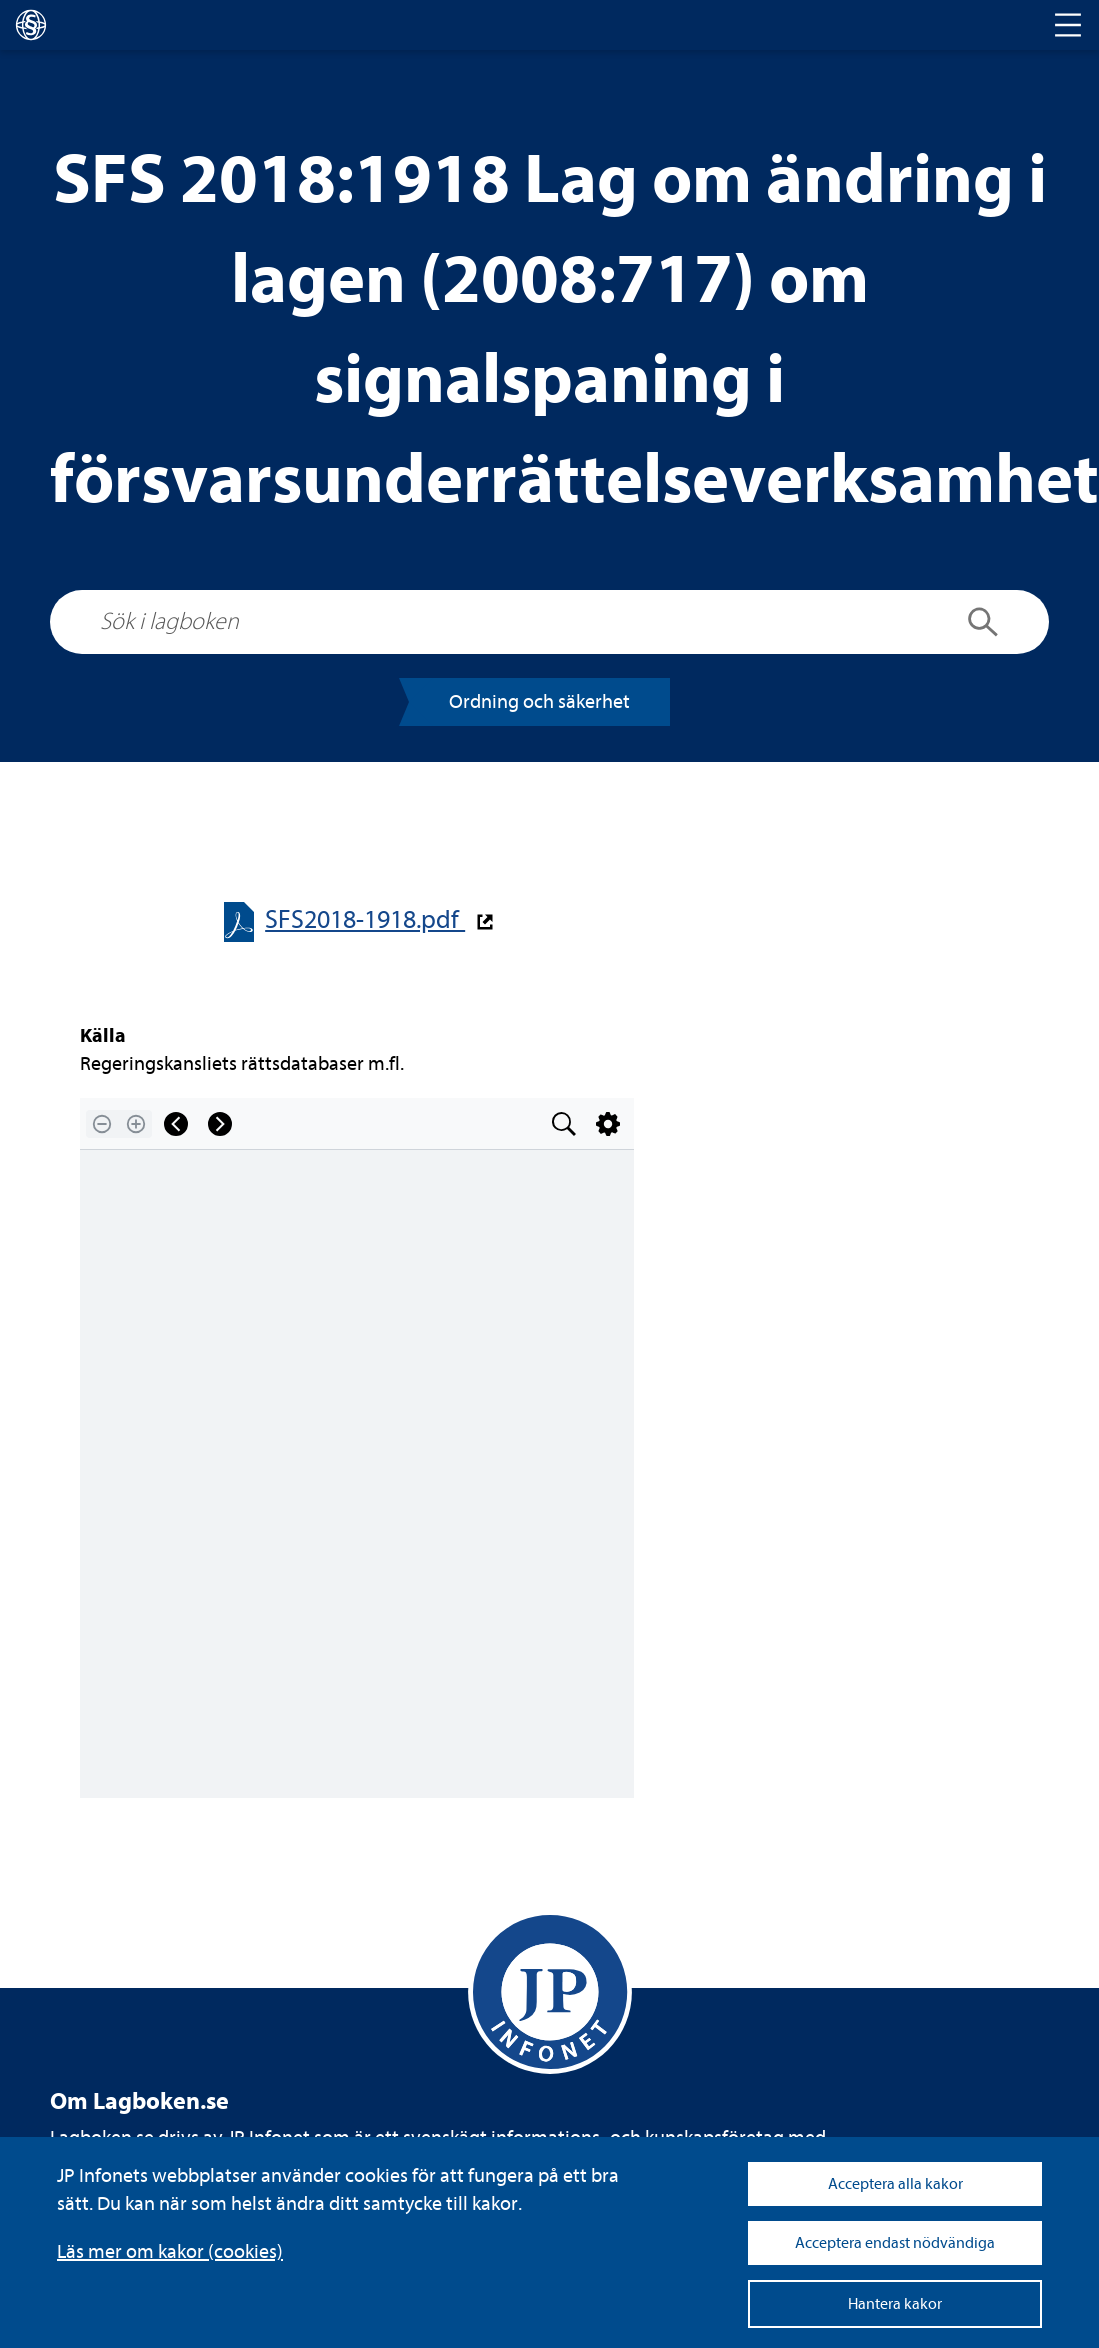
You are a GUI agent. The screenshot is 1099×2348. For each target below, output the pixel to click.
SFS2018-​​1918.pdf (365, 919)
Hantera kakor (895, 2304)
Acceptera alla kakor (895, 2184)
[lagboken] (31, 25)
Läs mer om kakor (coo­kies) (170, 2251)
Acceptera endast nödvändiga (895, 2243)
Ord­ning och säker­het (539, 701)
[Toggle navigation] (1068, 25)
